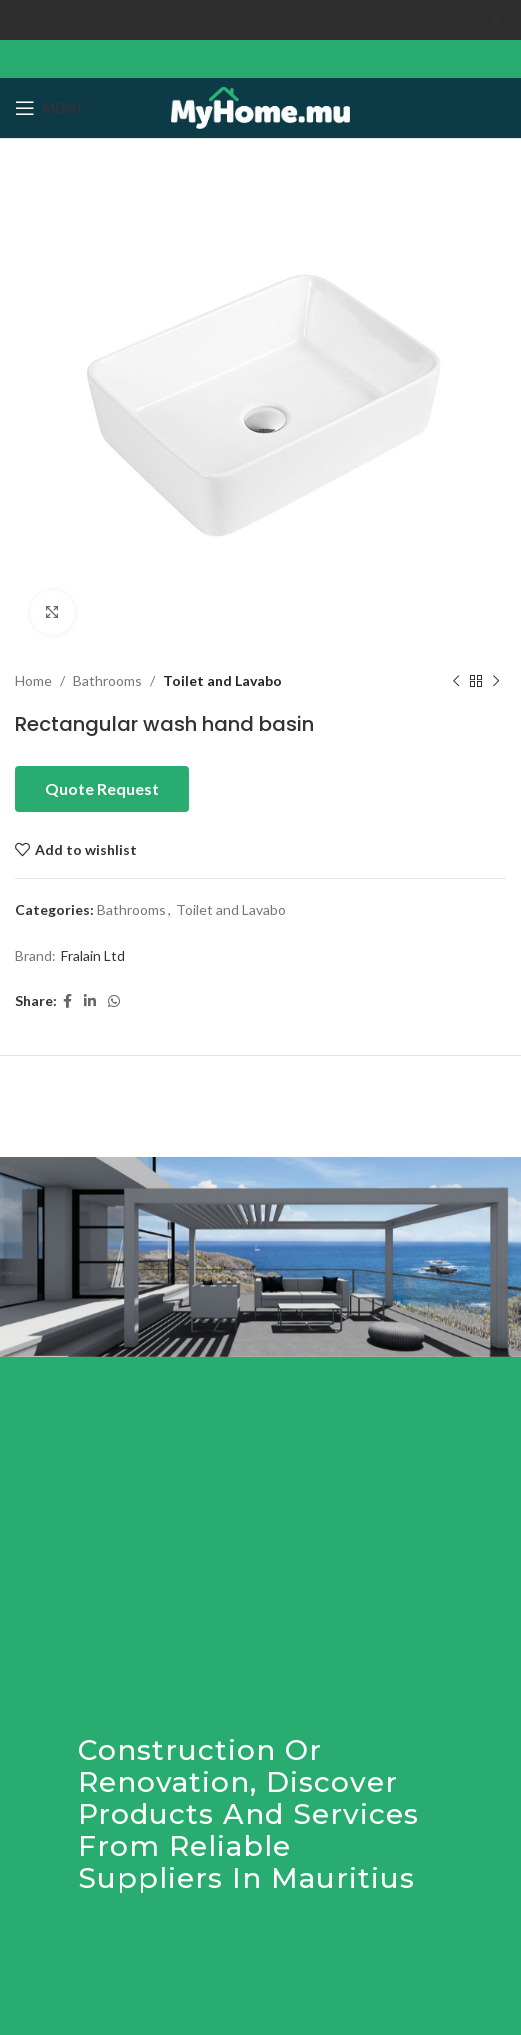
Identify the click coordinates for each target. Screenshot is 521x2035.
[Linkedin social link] (90, 1000)
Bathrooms (107, 680)
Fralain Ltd (93, 955)
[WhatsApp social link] (114, 1000)
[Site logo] (260, 105)
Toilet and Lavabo (222, 680)
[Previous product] (456, 681)
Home (33, 680)
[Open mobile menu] (48, 108)
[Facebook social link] (67, 1000)
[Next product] (496, 681)
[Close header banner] (496, 20)
